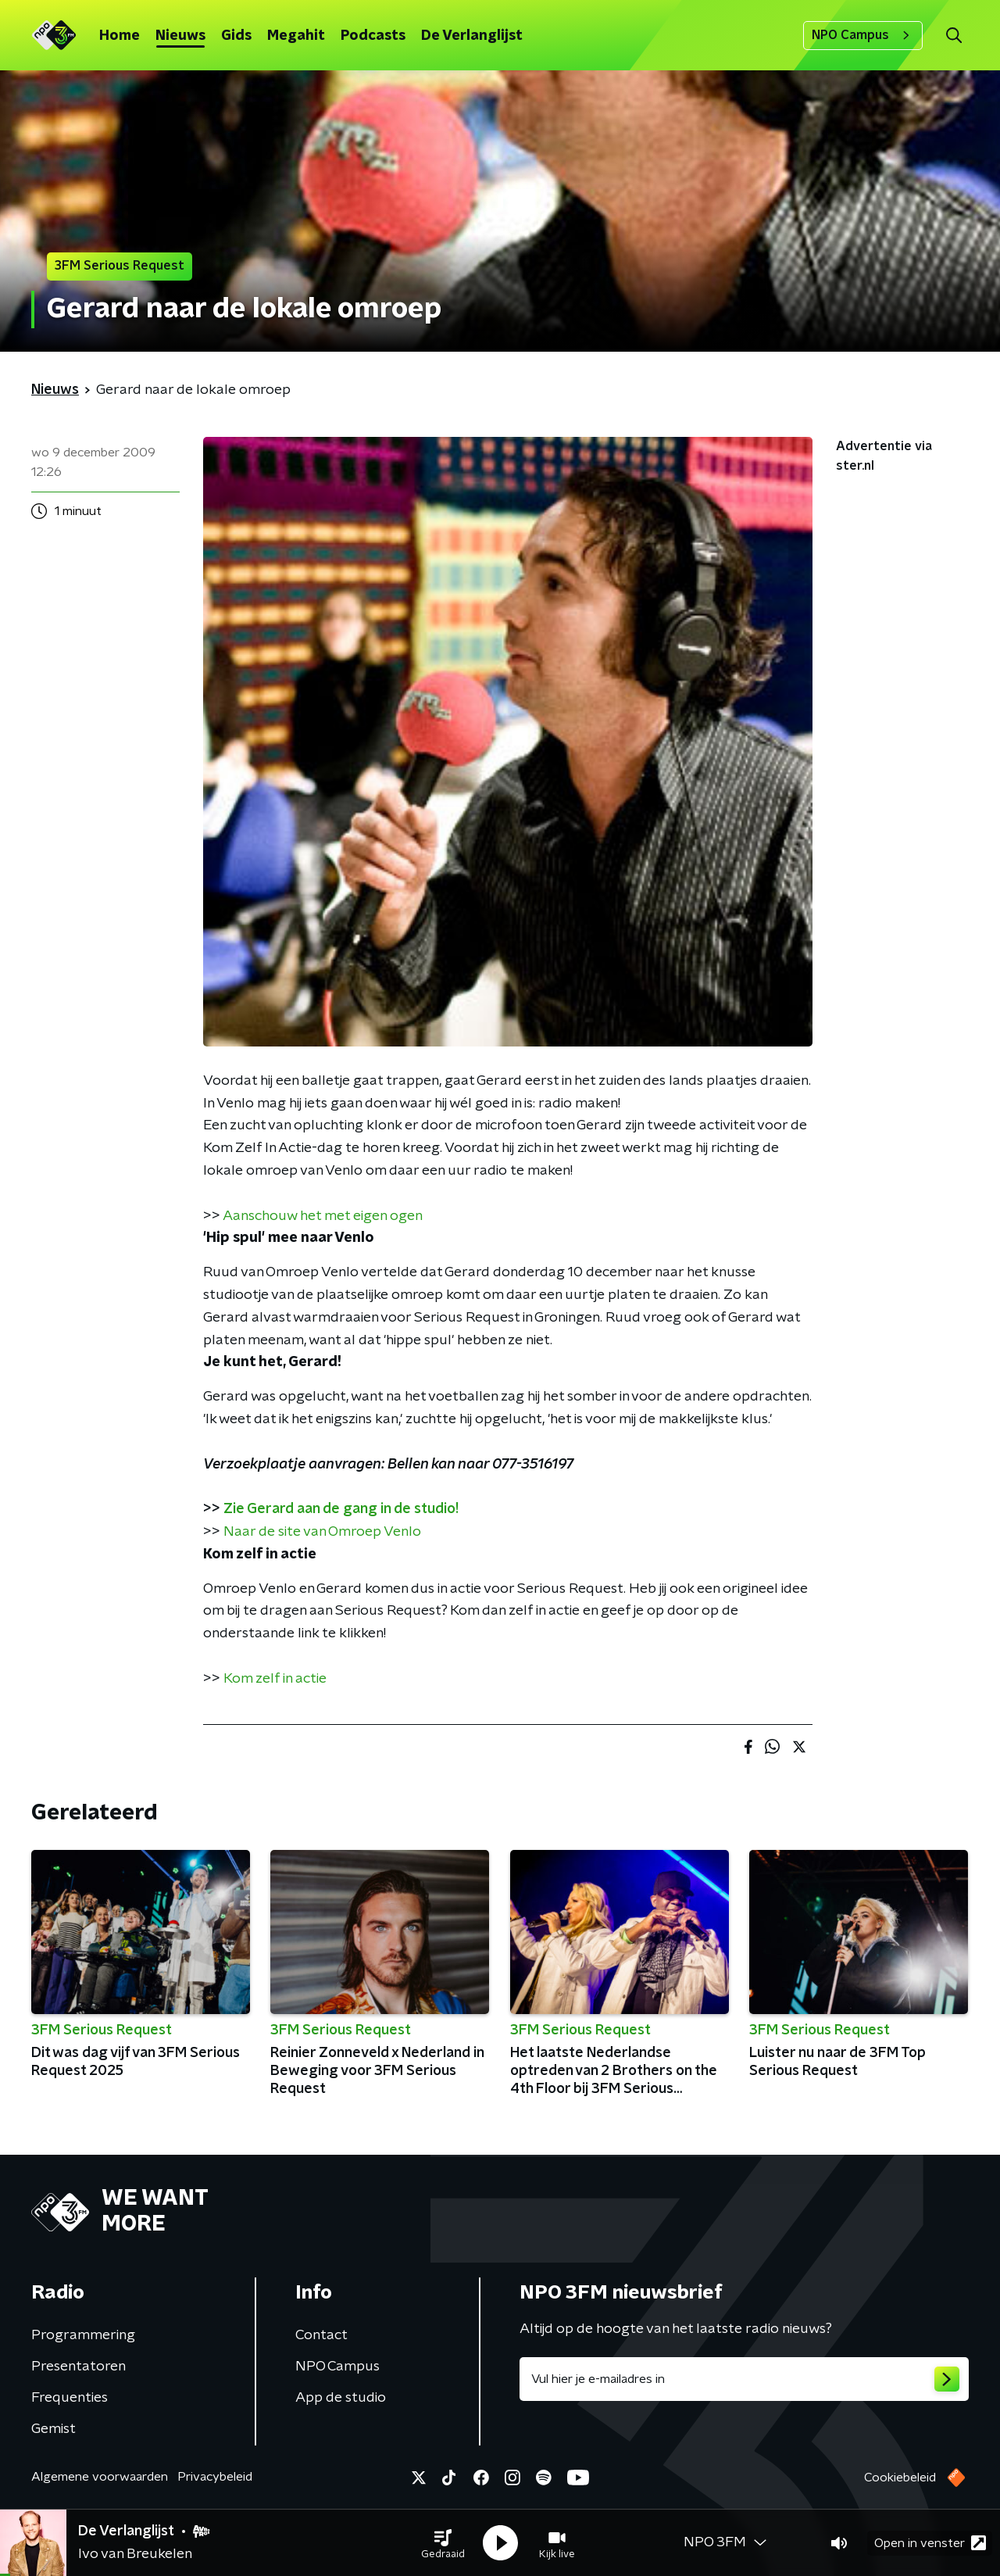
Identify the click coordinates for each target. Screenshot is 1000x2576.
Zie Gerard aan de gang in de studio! (341, 1509)
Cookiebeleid (900, 2477)
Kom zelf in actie (275, 1679)
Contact (321, 2335)
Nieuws (180, 36)
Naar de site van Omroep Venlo (322, 1532)
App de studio (340, 2398)
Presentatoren (78, 2367)
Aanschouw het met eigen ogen (323, 1216)
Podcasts (373, 36)
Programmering (83, 2335)
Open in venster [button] (930, 2542)
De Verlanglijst (472, 36)
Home (119, 36)
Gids (236, 36)
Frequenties (69, 2398)
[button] (443, 2543)
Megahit (296, 36)
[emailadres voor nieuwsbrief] (744, 2379)
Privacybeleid (214, 2476)
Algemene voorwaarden (99, 2476)
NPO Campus (863, 35)
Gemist (53, 2429)
